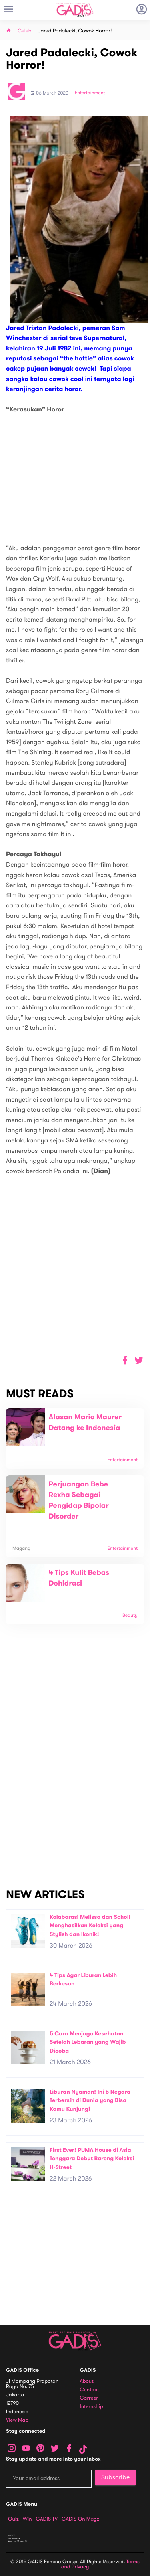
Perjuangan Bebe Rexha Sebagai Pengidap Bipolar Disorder (79, 1500)
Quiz (13, 2519)
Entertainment (90, 93)
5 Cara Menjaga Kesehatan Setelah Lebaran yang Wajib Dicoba (88, 2042)
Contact (89, 2389)
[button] (139, 1360)
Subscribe (115, 2477)
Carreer (89, 2398)
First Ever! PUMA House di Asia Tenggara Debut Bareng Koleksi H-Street (92, 2158)
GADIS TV (47, 2519)
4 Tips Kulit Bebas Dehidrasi (79, 1578)
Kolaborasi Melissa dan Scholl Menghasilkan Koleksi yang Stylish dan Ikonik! (90, 1925)
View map (17, 2420)
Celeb (25, 31)
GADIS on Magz (80, 2519)
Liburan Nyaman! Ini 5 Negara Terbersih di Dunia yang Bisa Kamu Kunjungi (90, 2100)
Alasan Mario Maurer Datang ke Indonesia (85, 1422)
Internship (91, 2406)
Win (27, 2519)
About (87, 2381)
